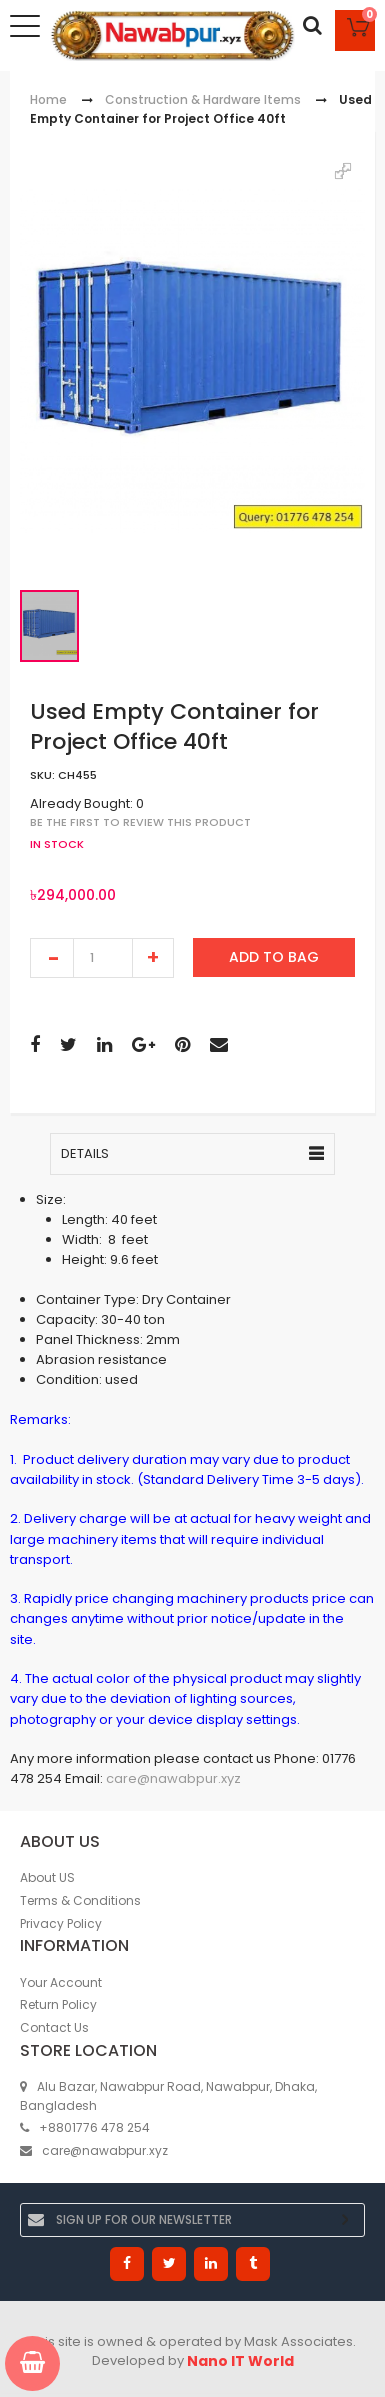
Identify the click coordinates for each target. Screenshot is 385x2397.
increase (153, 958)
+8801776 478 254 (85, 2127)
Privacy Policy (61, 1923)
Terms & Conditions (80, 1900)
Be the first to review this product (140, 822)
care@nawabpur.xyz (173, 1779)
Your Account (61, 1982)
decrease (52, 958)
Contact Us (54, 2027)
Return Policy (58, 2004)
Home (48, 99)
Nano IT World (240, 2361)
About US (47, 1877)
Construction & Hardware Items (203, 99)
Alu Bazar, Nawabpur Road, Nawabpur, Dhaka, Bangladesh (168, 2096)
